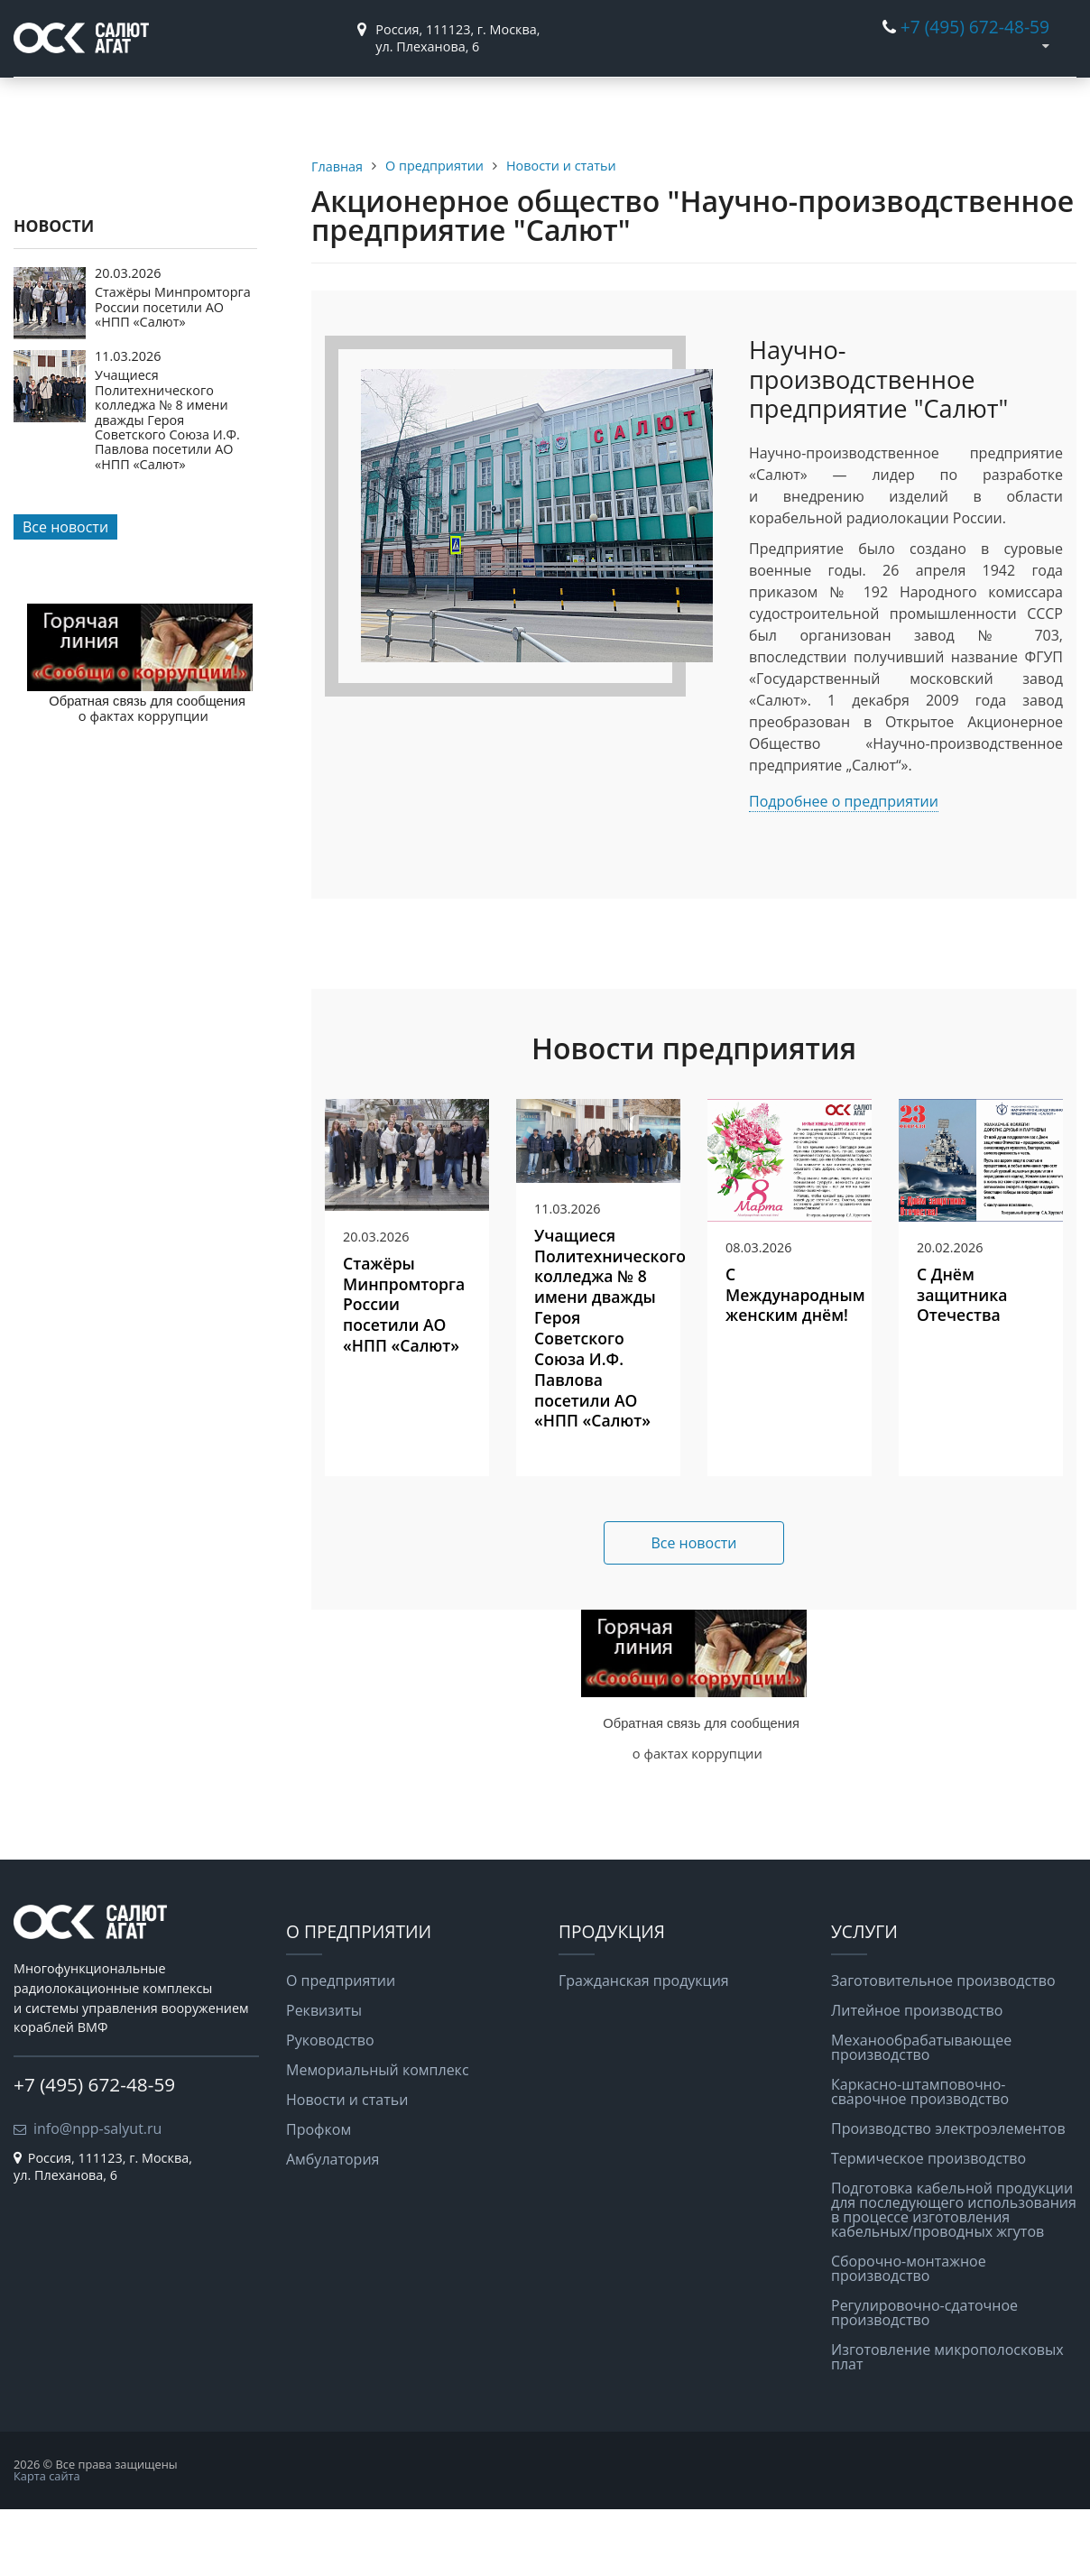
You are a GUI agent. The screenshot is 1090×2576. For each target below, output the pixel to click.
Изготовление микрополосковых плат (947, 2424)
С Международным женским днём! (795, 1361)
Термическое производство (928, 2226)
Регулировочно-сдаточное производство (924, 2380)
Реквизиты (324, 2078)
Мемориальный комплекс (377, 2137)
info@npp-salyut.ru (97, 2195)
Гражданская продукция (268, 110)
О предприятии (106, 103)
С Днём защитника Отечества (962, 1361)
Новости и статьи (347, 2167)
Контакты (817, 103)
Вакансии (684, 103)
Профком (318, 2197)
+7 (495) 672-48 (962, 26)
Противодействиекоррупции (974, 110)
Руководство (330, 2108)
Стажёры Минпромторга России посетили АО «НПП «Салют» (173, 374)
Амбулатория (332, 2227)
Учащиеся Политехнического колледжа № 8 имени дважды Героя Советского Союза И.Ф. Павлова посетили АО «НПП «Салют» (167, 487)
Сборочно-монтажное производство (908, 2336)
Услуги (404, 103)
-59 (1036, 26)
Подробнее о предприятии (843, 868)
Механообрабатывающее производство (921, 2115)
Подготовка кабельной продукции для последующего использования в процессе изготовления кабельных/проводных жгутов (953, 2277)
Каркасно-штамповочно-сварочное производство (920, 2159)
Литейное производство (916, 2078)
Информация (539, 103)
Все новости (65, 595)
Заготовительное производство (943, 2048)
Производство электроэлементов (948, 2196)
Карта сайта (47, 2542)
